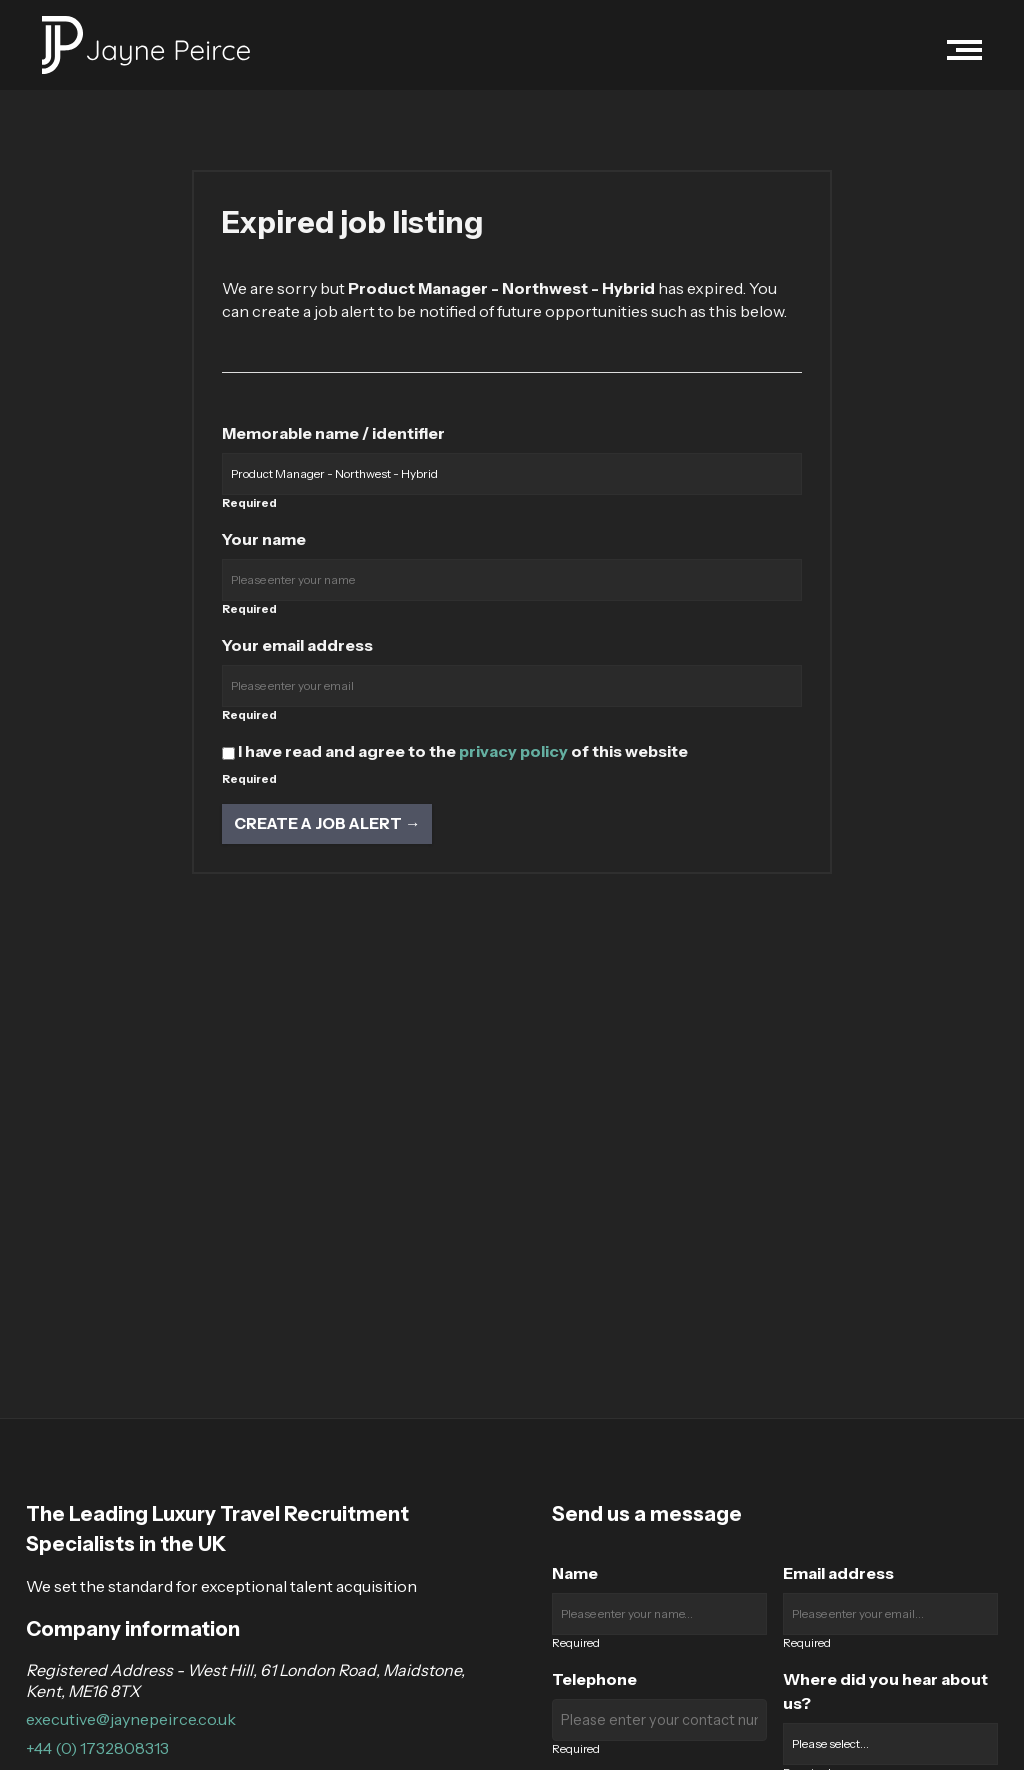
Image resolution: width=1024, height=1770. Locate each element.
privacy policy (513, 751)
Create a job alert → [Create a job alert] (327, 823)
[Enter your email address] (512, 686)
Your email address (297, 645)
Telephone (594, 1679)
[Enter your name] (512, 580)
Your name (264, 539)
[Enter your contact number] (659, 1720)
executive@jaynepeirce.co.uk (131, 1719)
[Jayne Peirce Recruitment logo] (146, 45)
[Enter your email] (890, 1614)
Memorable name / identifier (333, 433)
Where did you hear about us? (885, 1691)
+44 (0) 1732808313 (97, 1748)
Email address (838, 1573)
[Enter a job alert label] (512, 474)
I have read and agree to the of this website (455, 751)
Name (575, 1573)
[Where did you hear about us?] (890, 1744)
